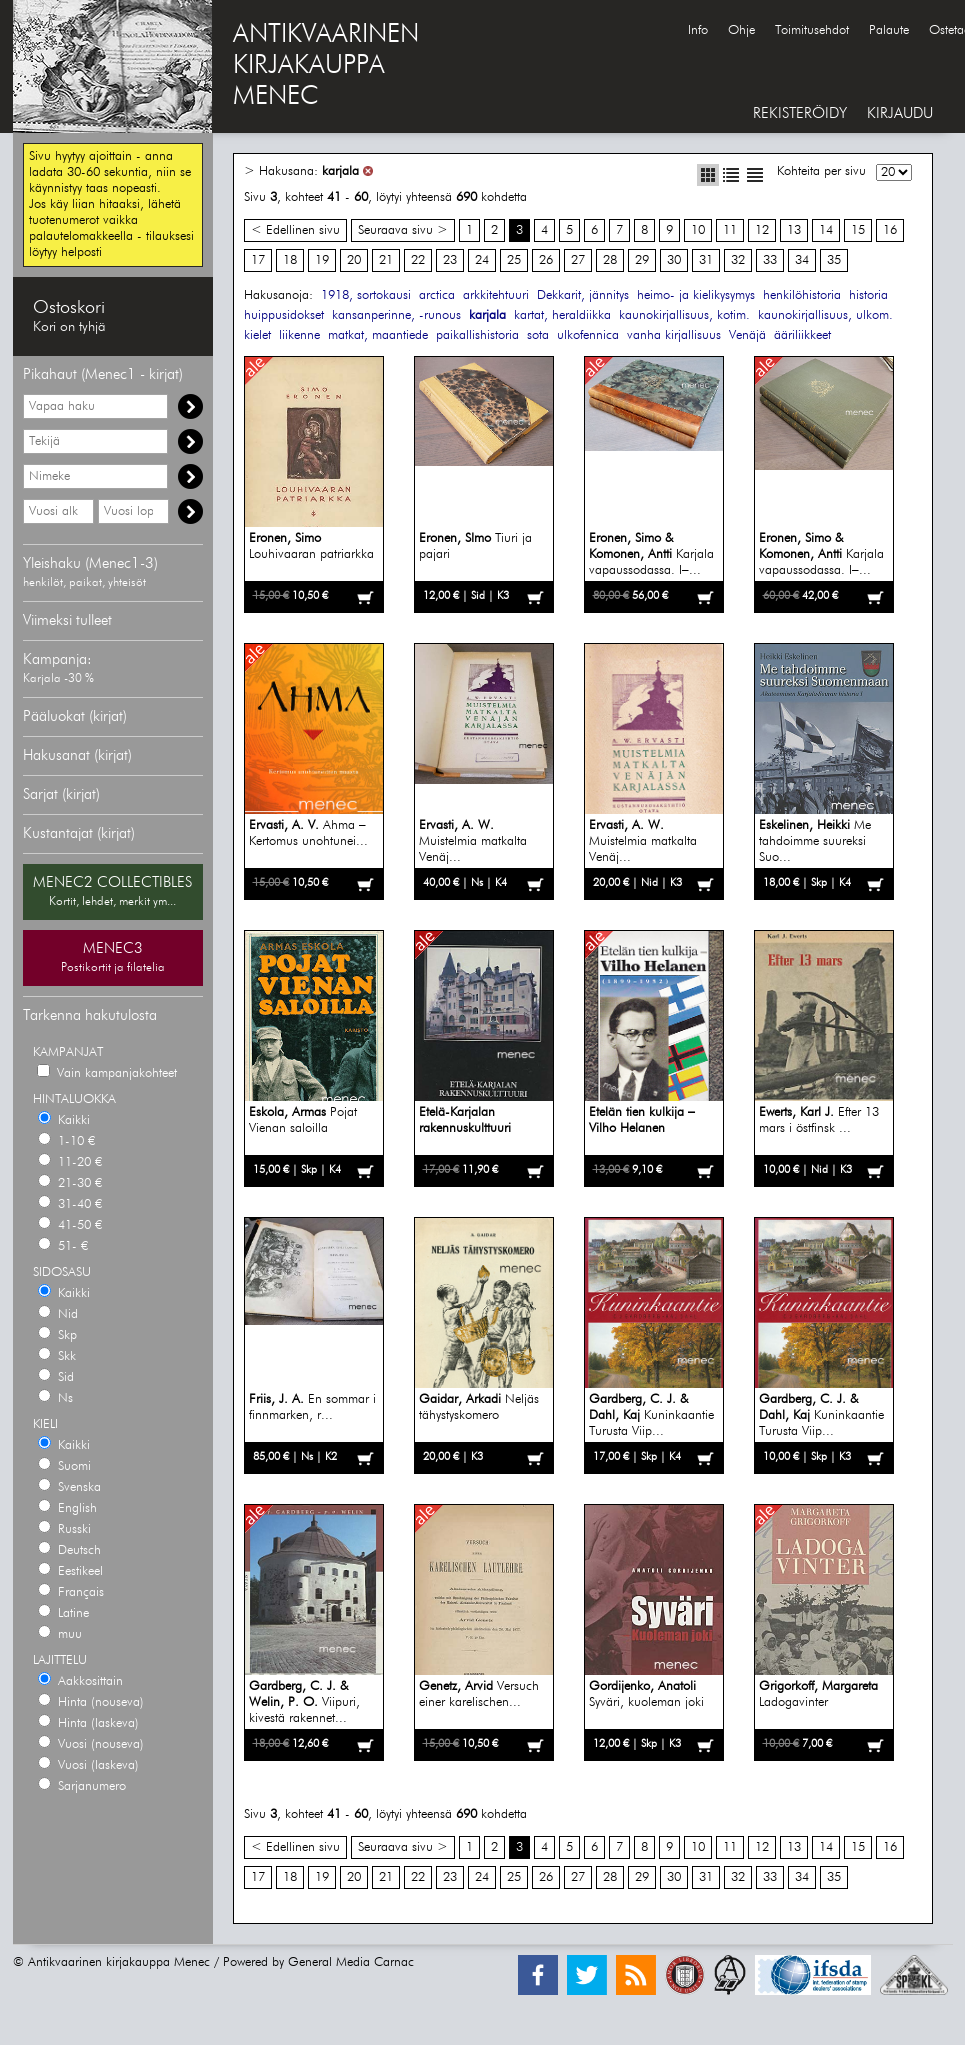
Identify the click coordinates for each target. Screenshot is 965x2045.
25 (514, 260)
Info (698, 30)
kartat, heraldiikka (562, 315)
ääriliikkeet (802, 335)
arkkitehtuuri (496, 295)
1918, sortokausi (366, 295)
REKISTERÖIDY (800, 113)
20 (354, 260)
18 (290, 260)
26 (546, 260)
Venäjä (747, 335)
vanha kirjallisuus (674, 335)
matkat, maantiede (378, 335)
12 (762, 230)
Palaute (889, 30)
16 (890, 230)
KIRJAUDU (900, 113)
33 (770, 260)
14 (826, 230)
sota (538, 335)
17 (258, 260)
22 (418, 260)
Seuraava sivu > (403, 230)
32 (738, 260)
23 (450, 260)
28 (610, 260)
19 (322, 260)
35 (834, 260)
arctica (437, 295)
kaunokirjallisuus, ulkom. (825, 315)
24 (482, 260)
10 (698, 230)
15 (858, 230)
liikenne (299, 335)
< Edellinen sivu (295, 230)
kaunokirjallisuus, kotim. (684, 315)
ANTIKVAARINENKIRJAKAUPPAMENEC (326, 66)
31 (706, 260)
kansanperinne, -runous (396, 315)
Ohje (741, 30)
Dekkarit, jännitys (583, 295)
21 (386, 260)
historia (868, 295)
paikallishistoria (477, 335)
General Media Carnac (351, 1962)
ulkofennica (588, 335)
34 (802, 260)
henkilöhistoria (802, 295)
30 (674, 260)
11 (730, 230)
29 (642, 260)
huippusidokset (284, 315)
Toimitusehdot (812, 30)
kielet (257, 335)
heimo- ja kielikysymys (696, 295)
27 (578, 260)
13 (794, 230)
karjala (340, 171)
